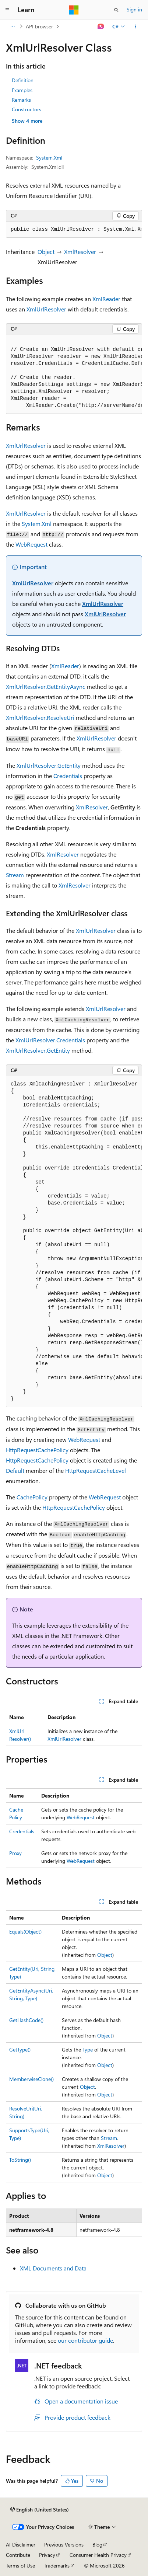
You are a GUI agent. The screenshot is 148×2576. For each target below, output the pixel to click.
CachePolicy (32, 1497)
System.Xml (49, 157)
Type (87, 2049)
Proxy (15, 1853)
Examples (22, 90)
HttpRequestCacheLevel (95, 1470)
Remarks (21, 99)
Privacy (47, 2554)
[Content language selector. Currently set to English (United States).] (39, 2510)
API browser (39, 26)
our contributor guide (85, 2340)
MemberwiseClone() (31, 2078)
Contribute (18, 2554)
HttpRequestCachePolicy (37, 1450)
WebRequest (31, 544)
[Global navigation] (7, 10)
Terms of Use (20, 2565)
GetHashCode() (26, 2019)
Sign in (134, 9)
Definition (23, 80)
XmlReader (106, 299)
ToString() (20, 2159)
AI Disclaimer (20, 2544)
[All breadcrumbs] (12, 26)
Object (46, 251)
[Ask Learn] (101, 26)
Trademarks (57, 2565)
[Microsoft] (74, 10)
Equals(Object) (25, 1931)
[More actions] (135, 26)
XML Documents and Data (53, 2268)
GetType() (20, 2049)
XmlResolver (80, 251)
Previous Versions (64, 2544)
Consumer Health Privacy (98, 2554)
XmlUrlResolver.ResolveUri (40, 717)
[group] (74, 230)
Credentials (67, 776)
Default (15, 1470)
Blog (97, 2544)
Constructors (26, 109)
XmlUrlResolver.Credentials (50, 1040)
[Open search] (116, 10)
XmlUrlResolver (46, 309)
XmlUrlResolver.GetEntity (49, 765)
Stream (15, 875)
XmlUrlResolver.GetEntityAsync (45, 686)
